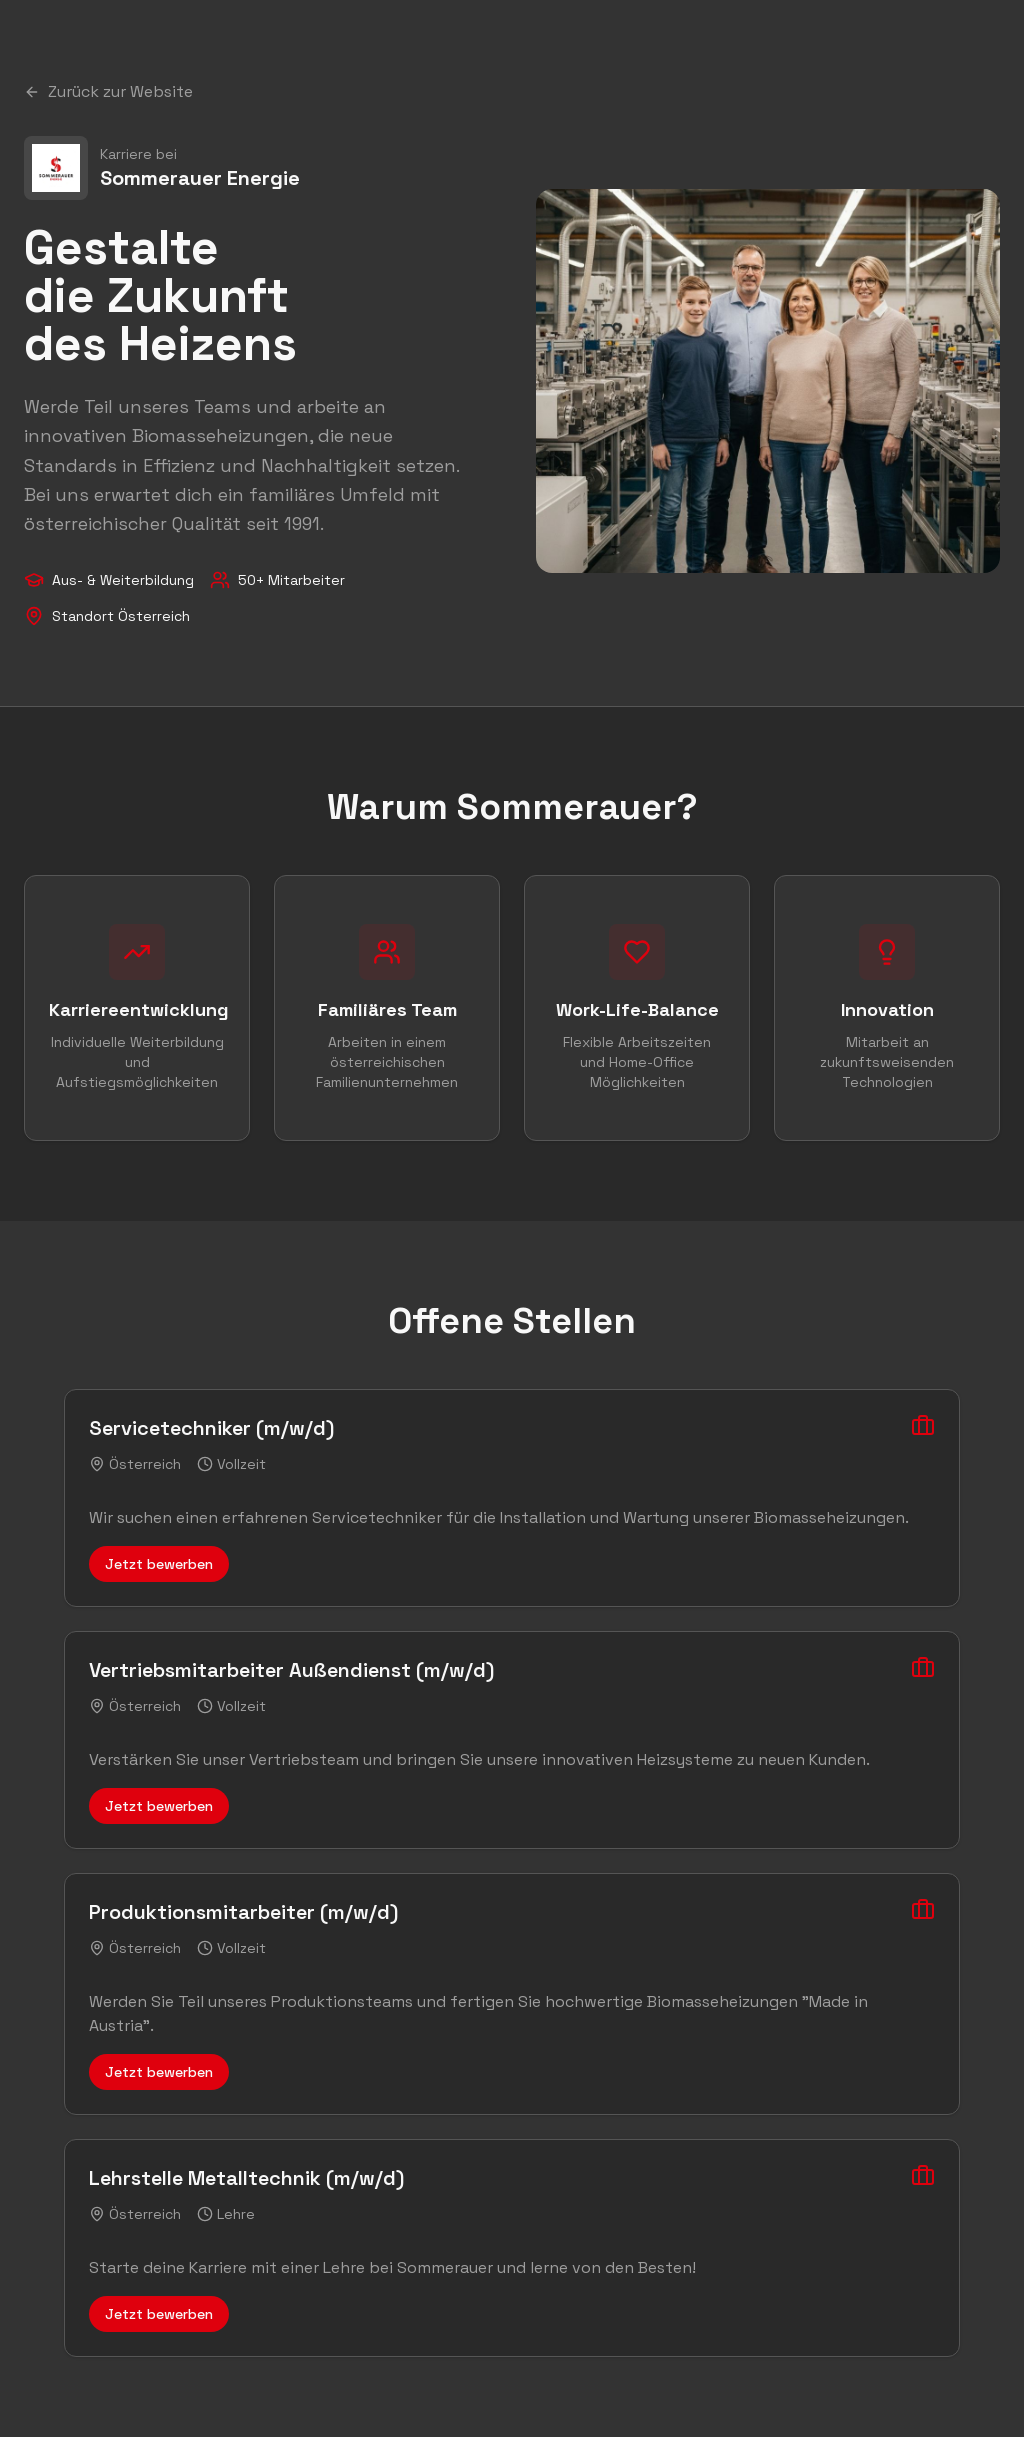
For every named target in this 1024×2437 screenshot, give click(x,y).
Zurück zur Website (108, 91)
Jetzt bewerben (159, 1564)
